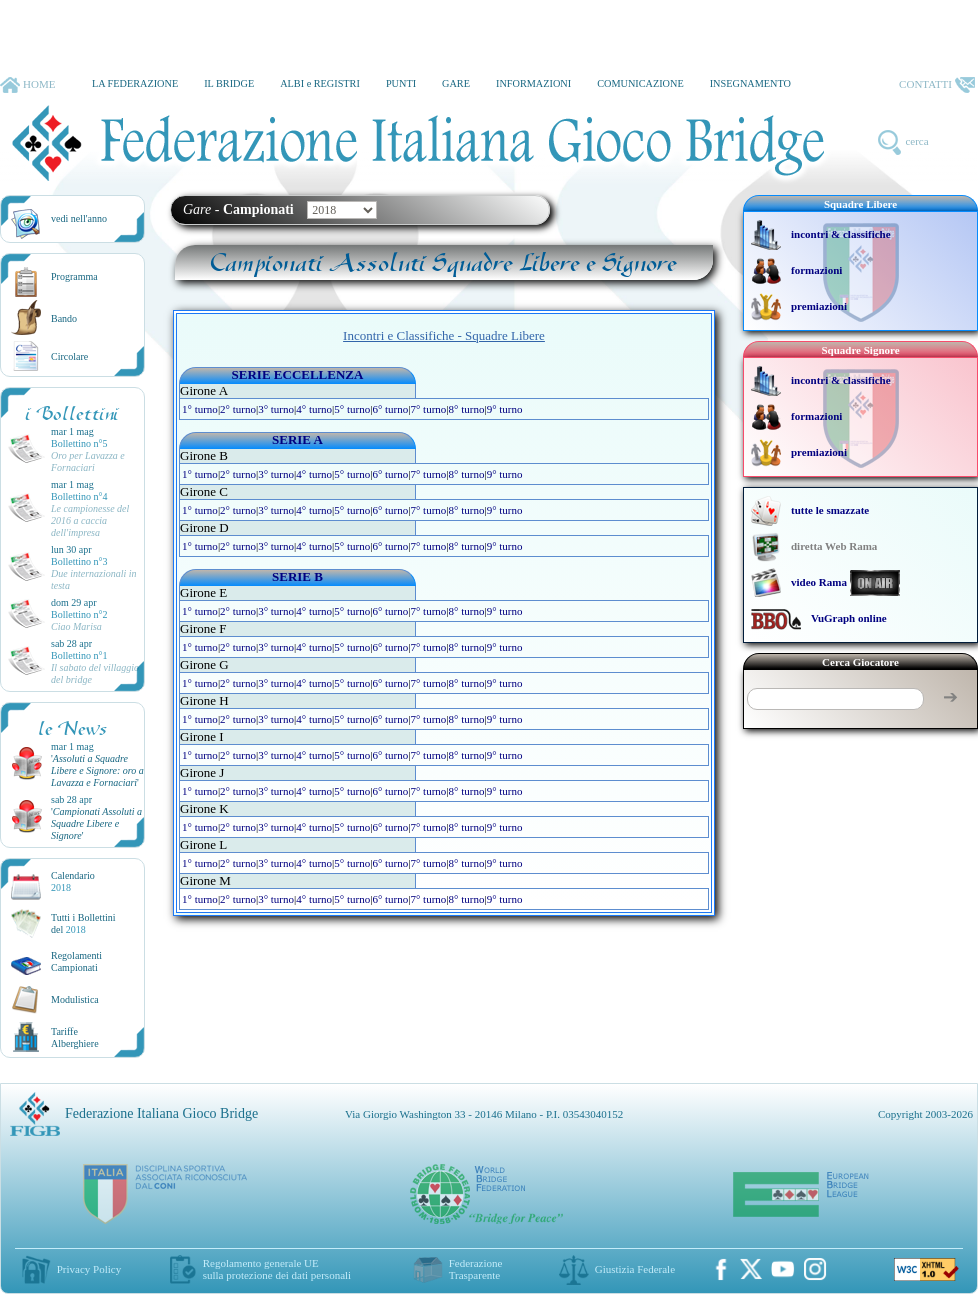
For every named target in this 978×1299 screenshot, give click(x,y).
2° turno (238, 409)
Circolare (69, 356)
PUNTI (401, 83)
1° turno (200, 409)
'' (97, 770)
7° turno (428, 409)
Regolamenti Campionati (76, 961)
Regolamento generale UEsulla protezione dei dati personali (277, 1269)
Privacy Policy (89, 1269)
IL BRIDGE (229, 83)
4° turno (314, 409)
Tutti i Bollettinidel (83, 923)
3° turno (276, 409)
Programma (74, 276)
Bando (64, 318)
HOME (27, 85)
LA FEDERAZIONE (135, 83)
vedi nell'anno (79, 218)
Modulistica (75, 999)
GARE (456, 83)
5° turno (352, 409)
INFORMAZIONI (533, 83)
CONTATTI (937, 85)
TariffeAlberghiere (75, 1037)
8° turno (467, 409)
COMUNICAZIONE (640, 83)
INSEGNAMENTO (750, 83)
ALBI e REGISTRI (320, 83)
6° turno (390, 409)
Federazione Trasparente (476, 1269)
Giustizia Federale (635, 1269)
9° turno (505, 409)
